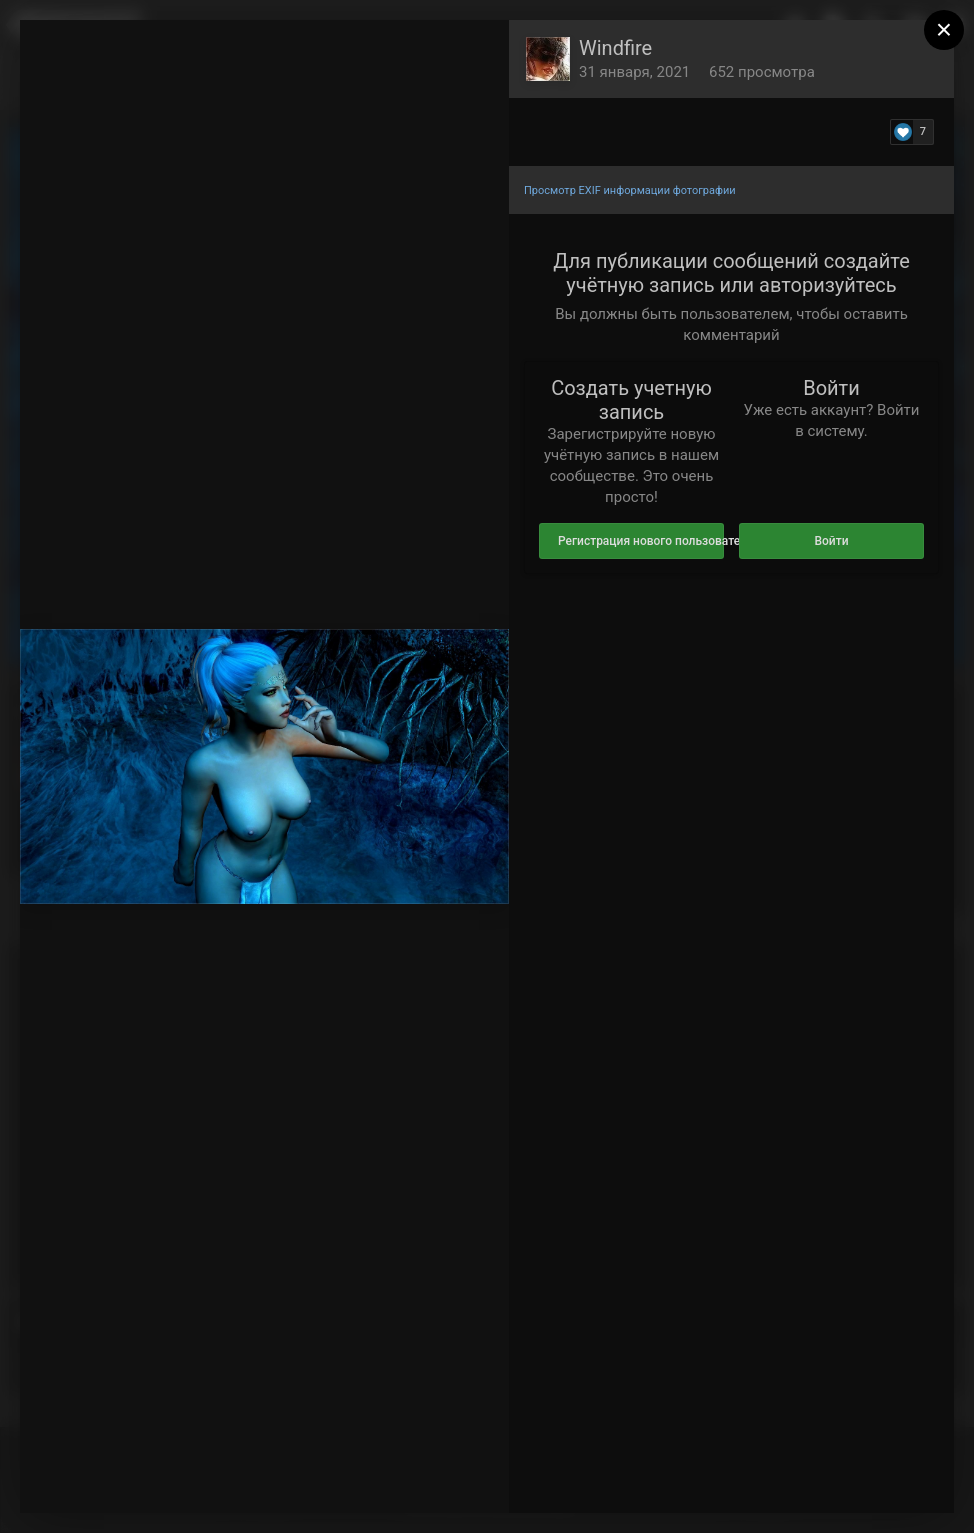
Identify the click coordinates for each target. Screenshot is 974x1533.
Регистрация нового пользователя (641, 541)
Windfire (615, 48)
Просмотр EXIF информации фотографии (630, 190)
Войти (831, 541)
